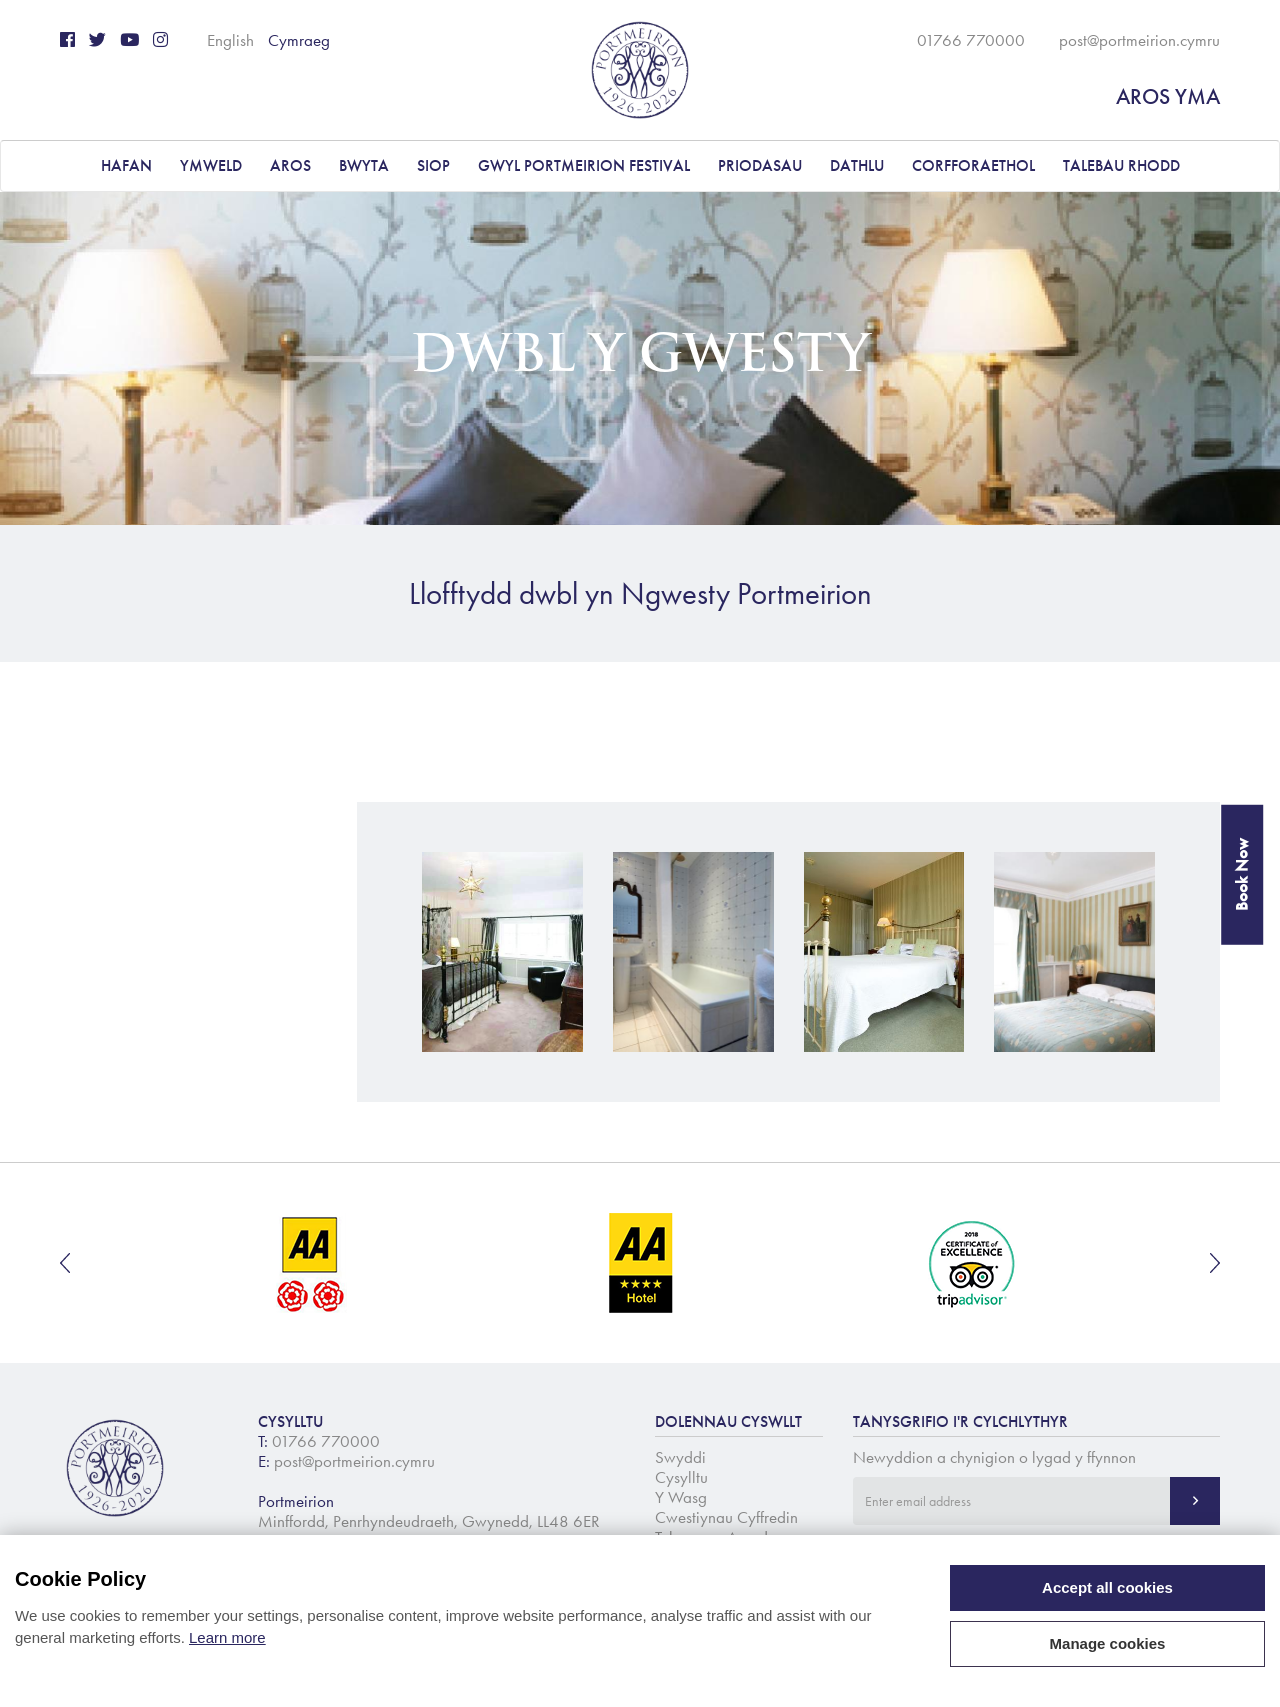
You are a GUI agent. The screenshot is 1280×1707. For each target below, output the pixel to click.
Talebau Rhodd (1121, 165)
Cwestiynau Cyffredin (726, 1517)
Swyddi (680, 1457)
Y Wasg (681, 1497)
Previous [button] (65, 1263)
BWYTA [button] (364, 165)
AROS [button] (290, 165)
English (230, 40)
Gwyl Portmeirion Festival (584, 165)
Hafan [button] (126, 165)
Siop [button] (433, 165)
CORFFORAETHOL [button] (973, 165)
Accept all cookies (1107, 1587)
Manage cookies (1108, 1643)
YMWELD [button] (211, 165)
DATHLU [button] (857, 165)
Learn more (227, 1637)
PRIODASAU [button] (760, 165)
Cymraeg (299, 40)
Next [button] (1215, 1263)
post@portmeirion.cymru (1139, 40)
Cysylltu (681, 1477)
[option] (311, 1263)
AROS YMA (1168, 96)
